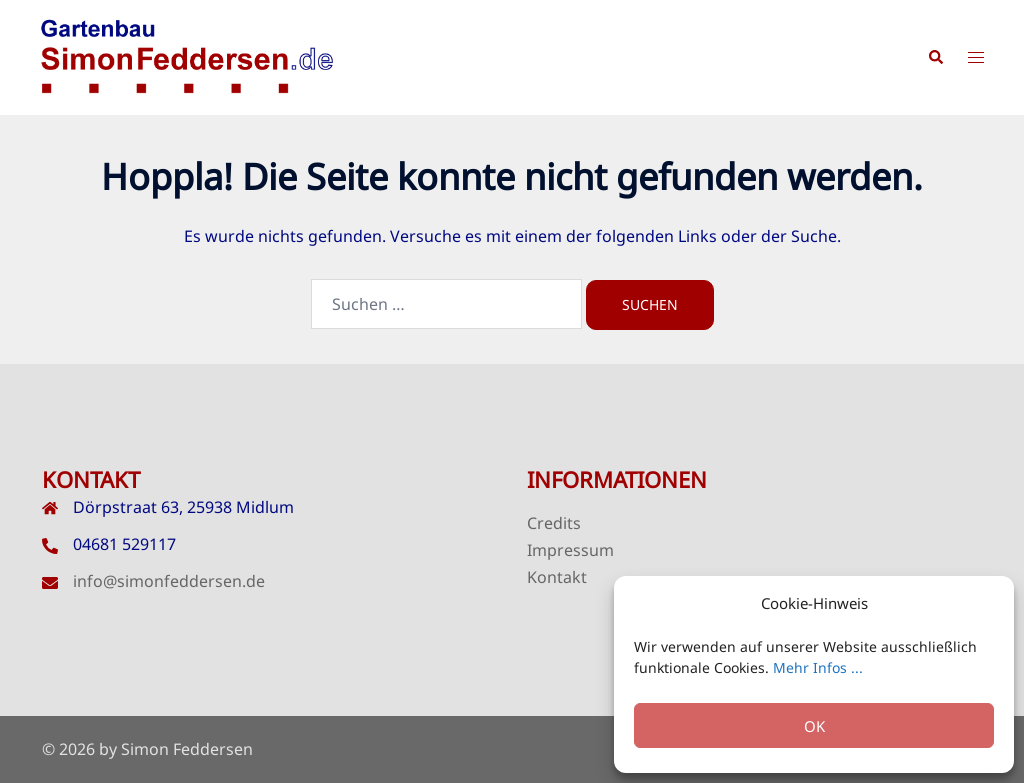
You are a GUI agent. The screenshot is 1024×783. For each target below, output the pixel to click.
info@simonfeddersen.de (169, 581)
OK (814, 726)
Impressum (570, 550)
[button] (935, 58)
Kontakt (557, 577)
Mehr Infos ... (818, 667)
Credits (554, 523)
